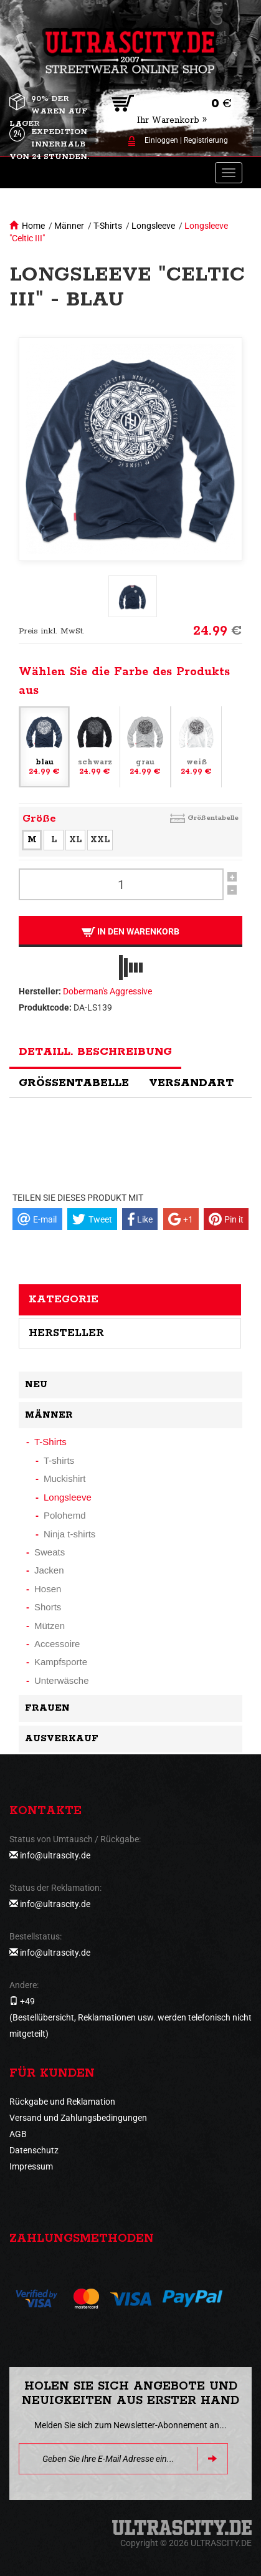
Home (33, 226)
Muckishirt (65, 1478)
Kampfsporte (60, 1661)
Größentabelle (213, 817)
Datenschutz (34, 2150)
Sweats (49, 1552)
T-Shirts (107, 226)
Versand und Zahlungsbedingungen (78, 2118)
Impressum (31, 2166)
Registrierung (206, 140)
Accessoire (57, 1643)
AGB (18, 2134)
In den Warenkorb (130, 931)
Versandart (191, 1083)
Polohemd (65, 1515)
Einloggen (161, 140)
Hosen (47, 1589)
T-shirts (59, 1460)
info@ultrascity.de (55, 1855)
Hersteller (66, 1333)
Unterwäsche (61, 1680)
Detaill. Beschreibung (95, 1052)
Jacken (49, 1570)
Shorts (47, 1607)
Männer (69, 226)
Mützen (49, 1625)
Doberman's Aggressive (107, 991)
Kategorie (63, 1299)
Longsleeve (153, 226)
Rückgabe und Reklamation (62, 2102)
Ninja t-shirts (69, 1534)
